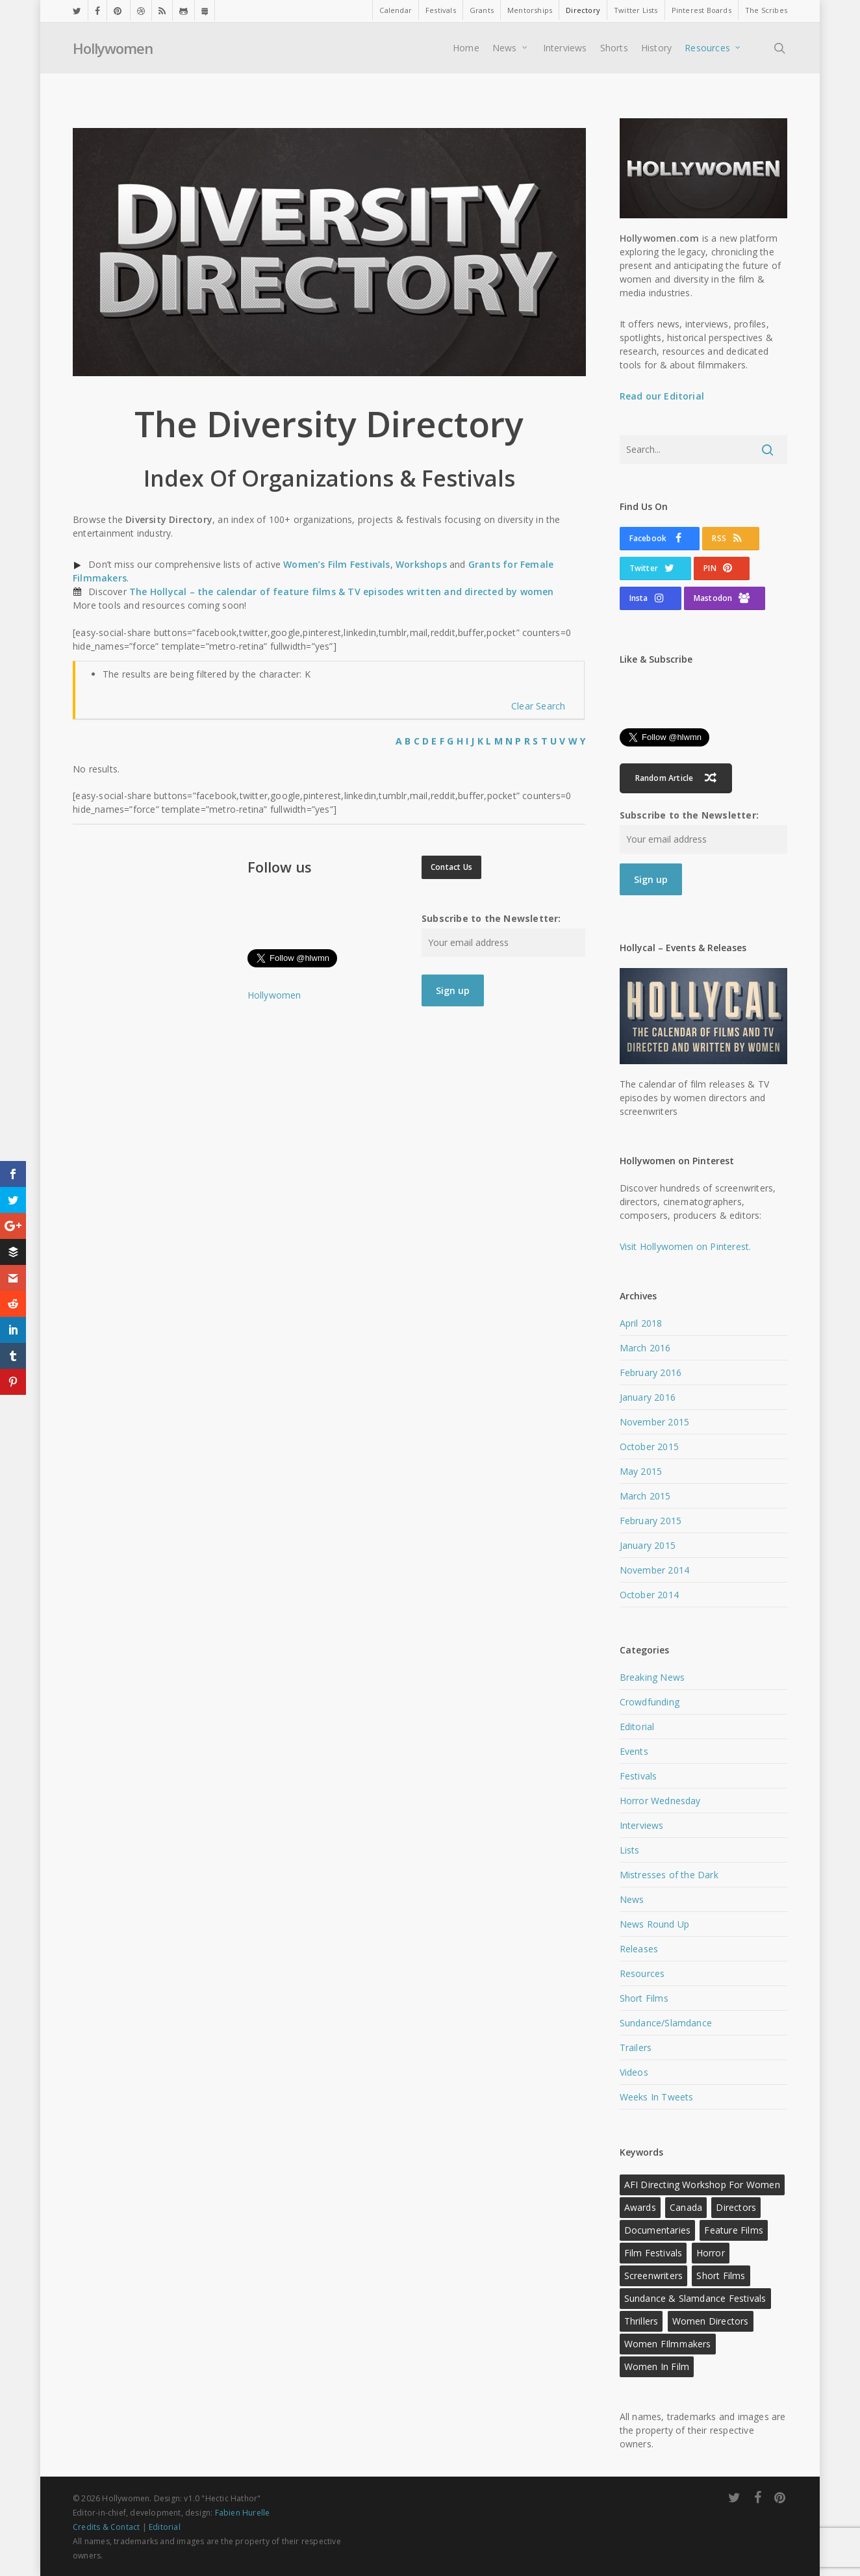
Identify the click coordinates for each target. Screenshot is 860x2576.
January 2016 (648, 1397)
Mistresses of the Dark (669, 1874)
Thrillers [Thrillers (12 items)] (641, 2321)
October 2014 (649, 1594)
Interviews (642, 1825)
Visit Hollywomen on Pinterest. (686, 1246)
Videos (634, 2072)
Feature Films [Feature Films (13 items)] (733, 2230)
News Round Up (655, 1924)
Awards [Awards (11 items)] (640, 2207)
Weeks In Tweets (657, 2097)
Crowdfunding (649, 1702)
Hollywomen (113, 48)
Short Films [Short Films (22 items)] (720, 2275)
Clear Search (538, 706)
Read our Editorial (662, 396)
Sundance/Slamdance (666, 2023)
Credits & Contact (106, 2526)
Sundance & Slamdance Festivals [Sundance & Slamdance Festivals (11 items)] (695, 2298)
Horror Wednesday (660, 1800)
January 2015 (648, 1545)
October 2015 (649, 1446)
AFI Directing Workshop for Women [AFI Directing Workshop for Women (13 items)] (702, 2184)
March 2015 (645, 1496)
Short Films (644, 1998)
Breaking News (652, 1677)
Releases (639, 1949)
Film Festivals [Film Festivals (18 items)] (653, 2253)
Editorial (637, 1726)
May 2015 (641, 1471)
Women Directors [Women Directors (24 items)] (710, 2321)
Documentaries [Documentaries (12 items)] (657, 2230)
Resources (642, 1973)
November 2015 (655, 1422)
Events (634, 1751)
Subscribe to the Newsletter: (491, 918)
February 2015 (651, 1520)
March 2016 (645, 1348)
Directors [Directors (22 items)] (736, 2207)
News (632, 1899)
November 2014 (655, 1570)
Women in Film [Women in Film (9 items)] (657, 2366)
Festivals (638, 1776)
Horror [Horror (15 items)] (710, 2253)
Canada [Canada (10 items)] (686, 2207)
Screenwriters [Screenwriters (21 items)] (653, 2275)
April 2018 (641, 1323)
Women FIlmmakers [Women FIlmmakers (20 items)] (667, 2344)
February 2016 (651, 1372)
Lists (630, 1850)
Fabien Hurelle (242, 2512)
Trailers (636, 2047)
